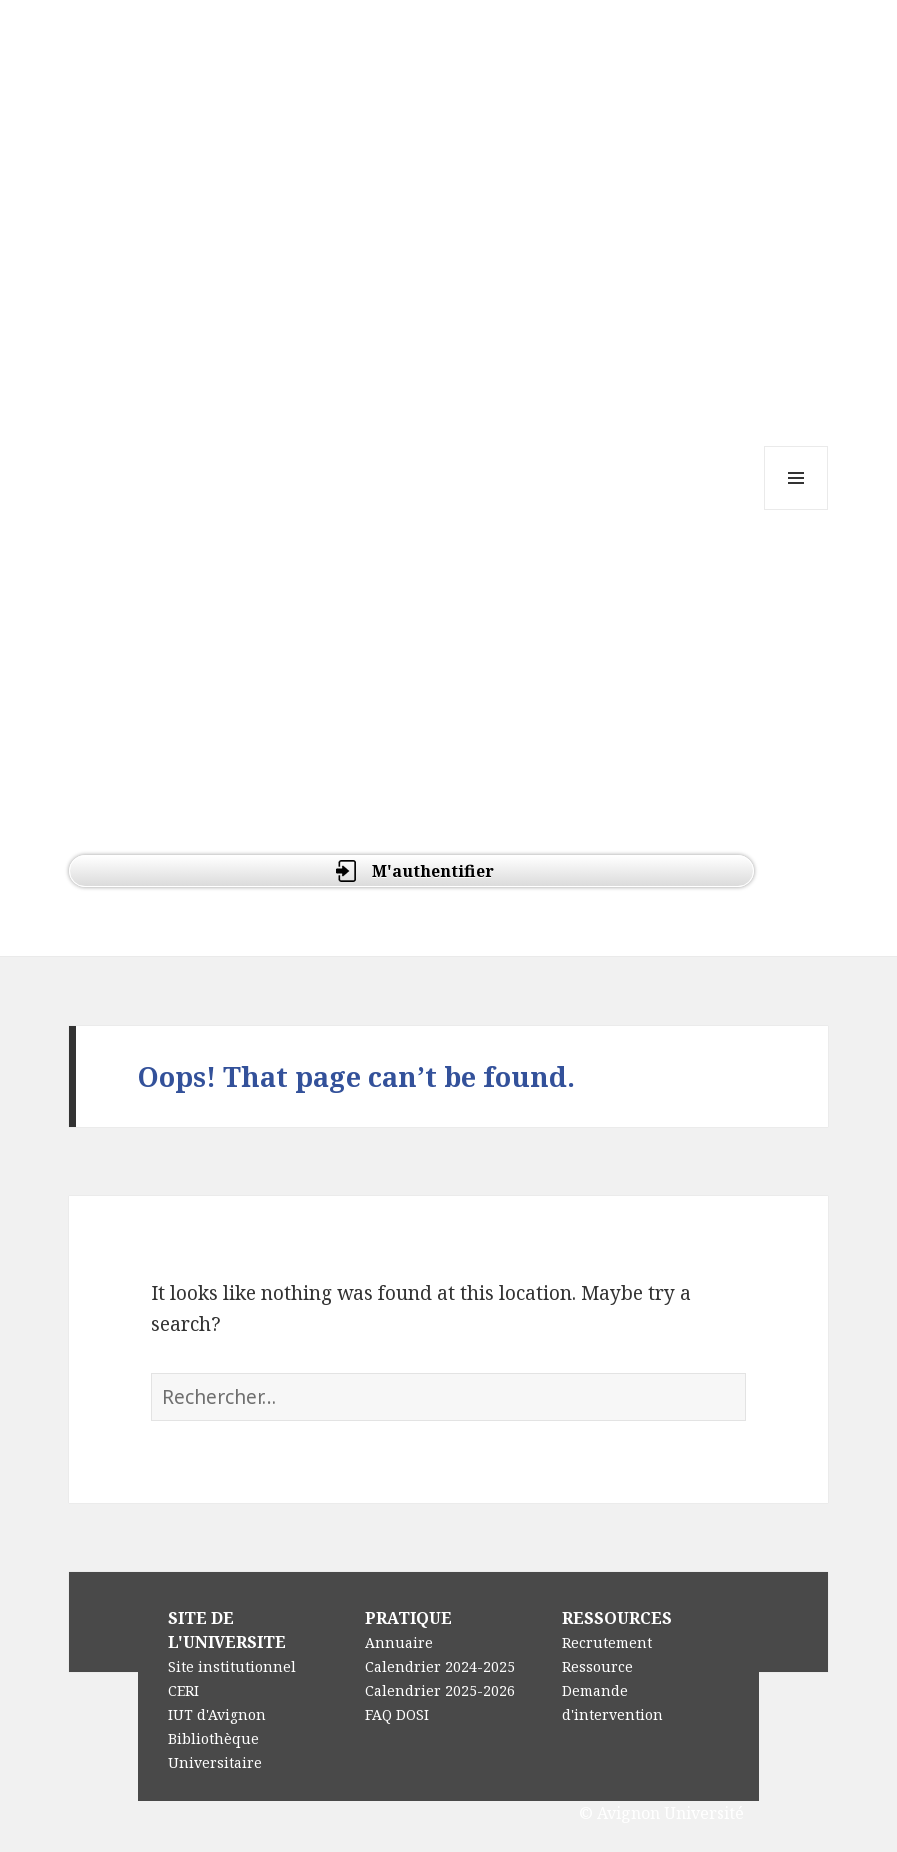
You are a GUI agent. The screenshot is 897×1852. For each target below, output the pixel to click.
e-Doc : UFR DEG (194, 88)
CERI (183, 1690)
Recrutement (607, 1642)
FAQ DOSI (397, 1714)
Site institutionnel (232, 1666)
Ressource (597, 1666)
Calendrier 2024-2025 (440, 1666)
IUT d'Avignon (217, 1714)
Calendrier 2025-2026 (440, 1690)
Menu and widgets (796, 509)
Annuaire (399, 1642)
